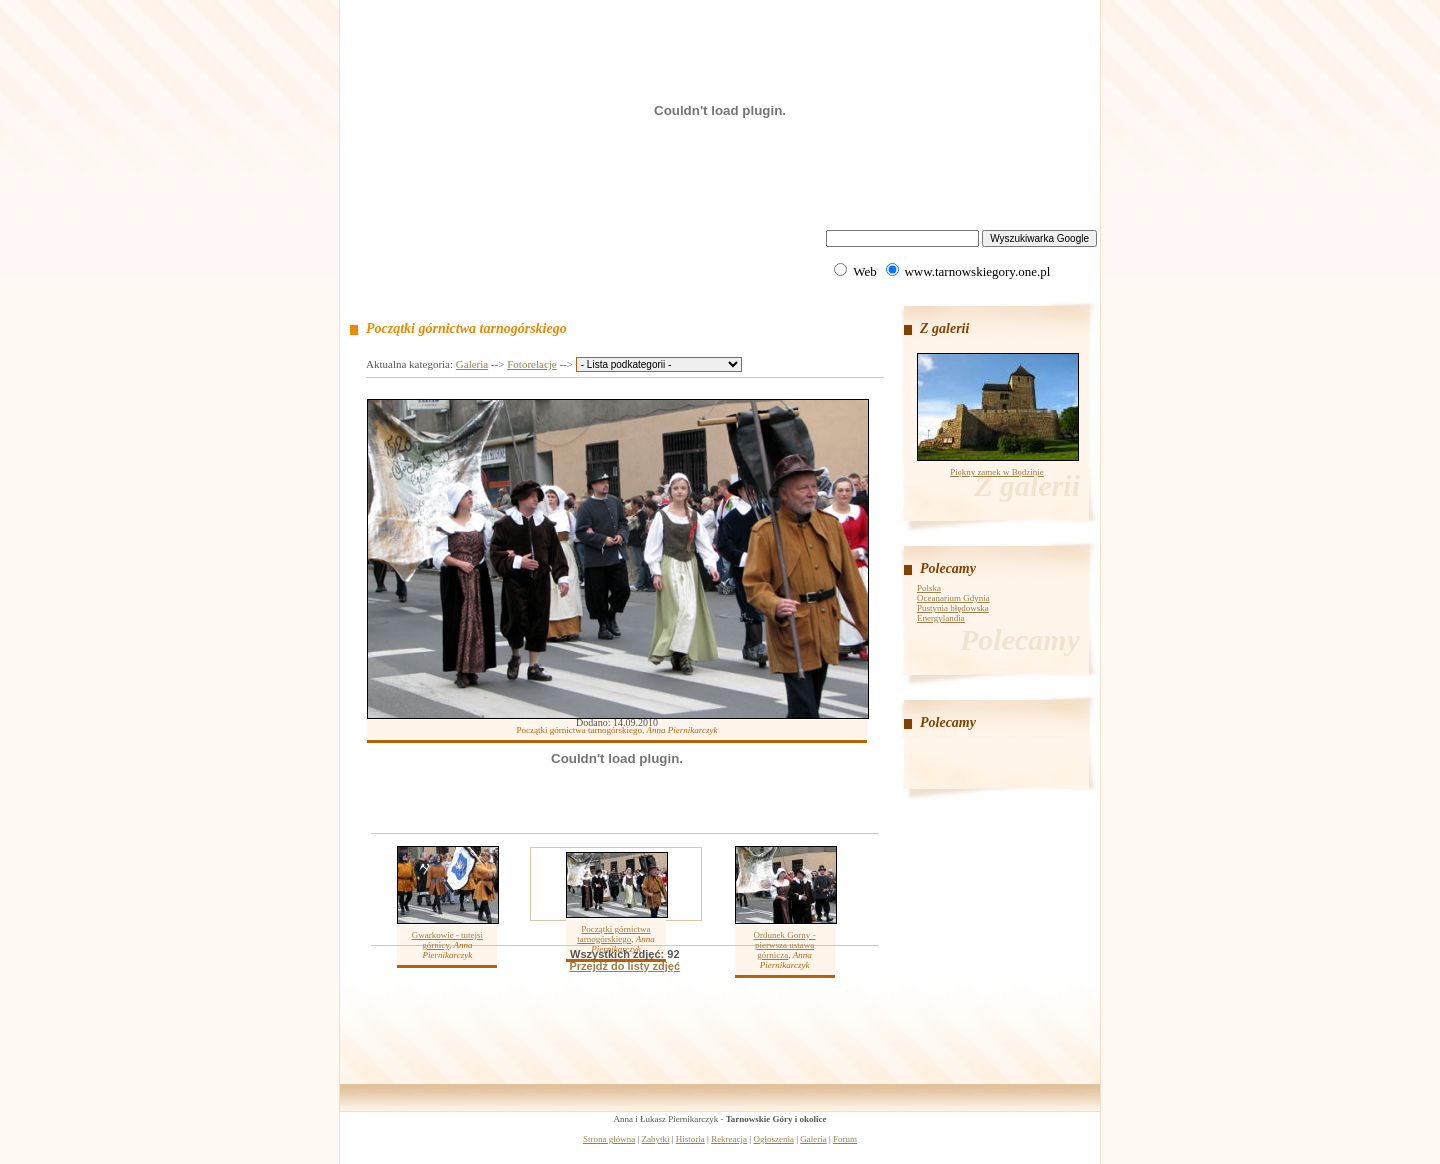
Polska (929, 588)
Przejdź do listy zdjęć (624, 966)
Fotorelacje (531, 364)
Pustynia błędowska (953, 608)
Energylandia (941, 618)
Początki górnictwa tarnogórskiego (613, 934)
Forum (845, 1139)
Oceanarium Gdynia (953, 598)
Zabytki (656, 1139)
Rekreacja (729, 1139)
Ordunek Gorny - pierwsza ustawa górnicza (785, 945)
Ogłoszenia (773, 1139)
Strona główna (609, 1139)
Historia (690, 1139)
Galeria (472, 364)
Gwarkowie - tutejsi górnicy (447, 940)
